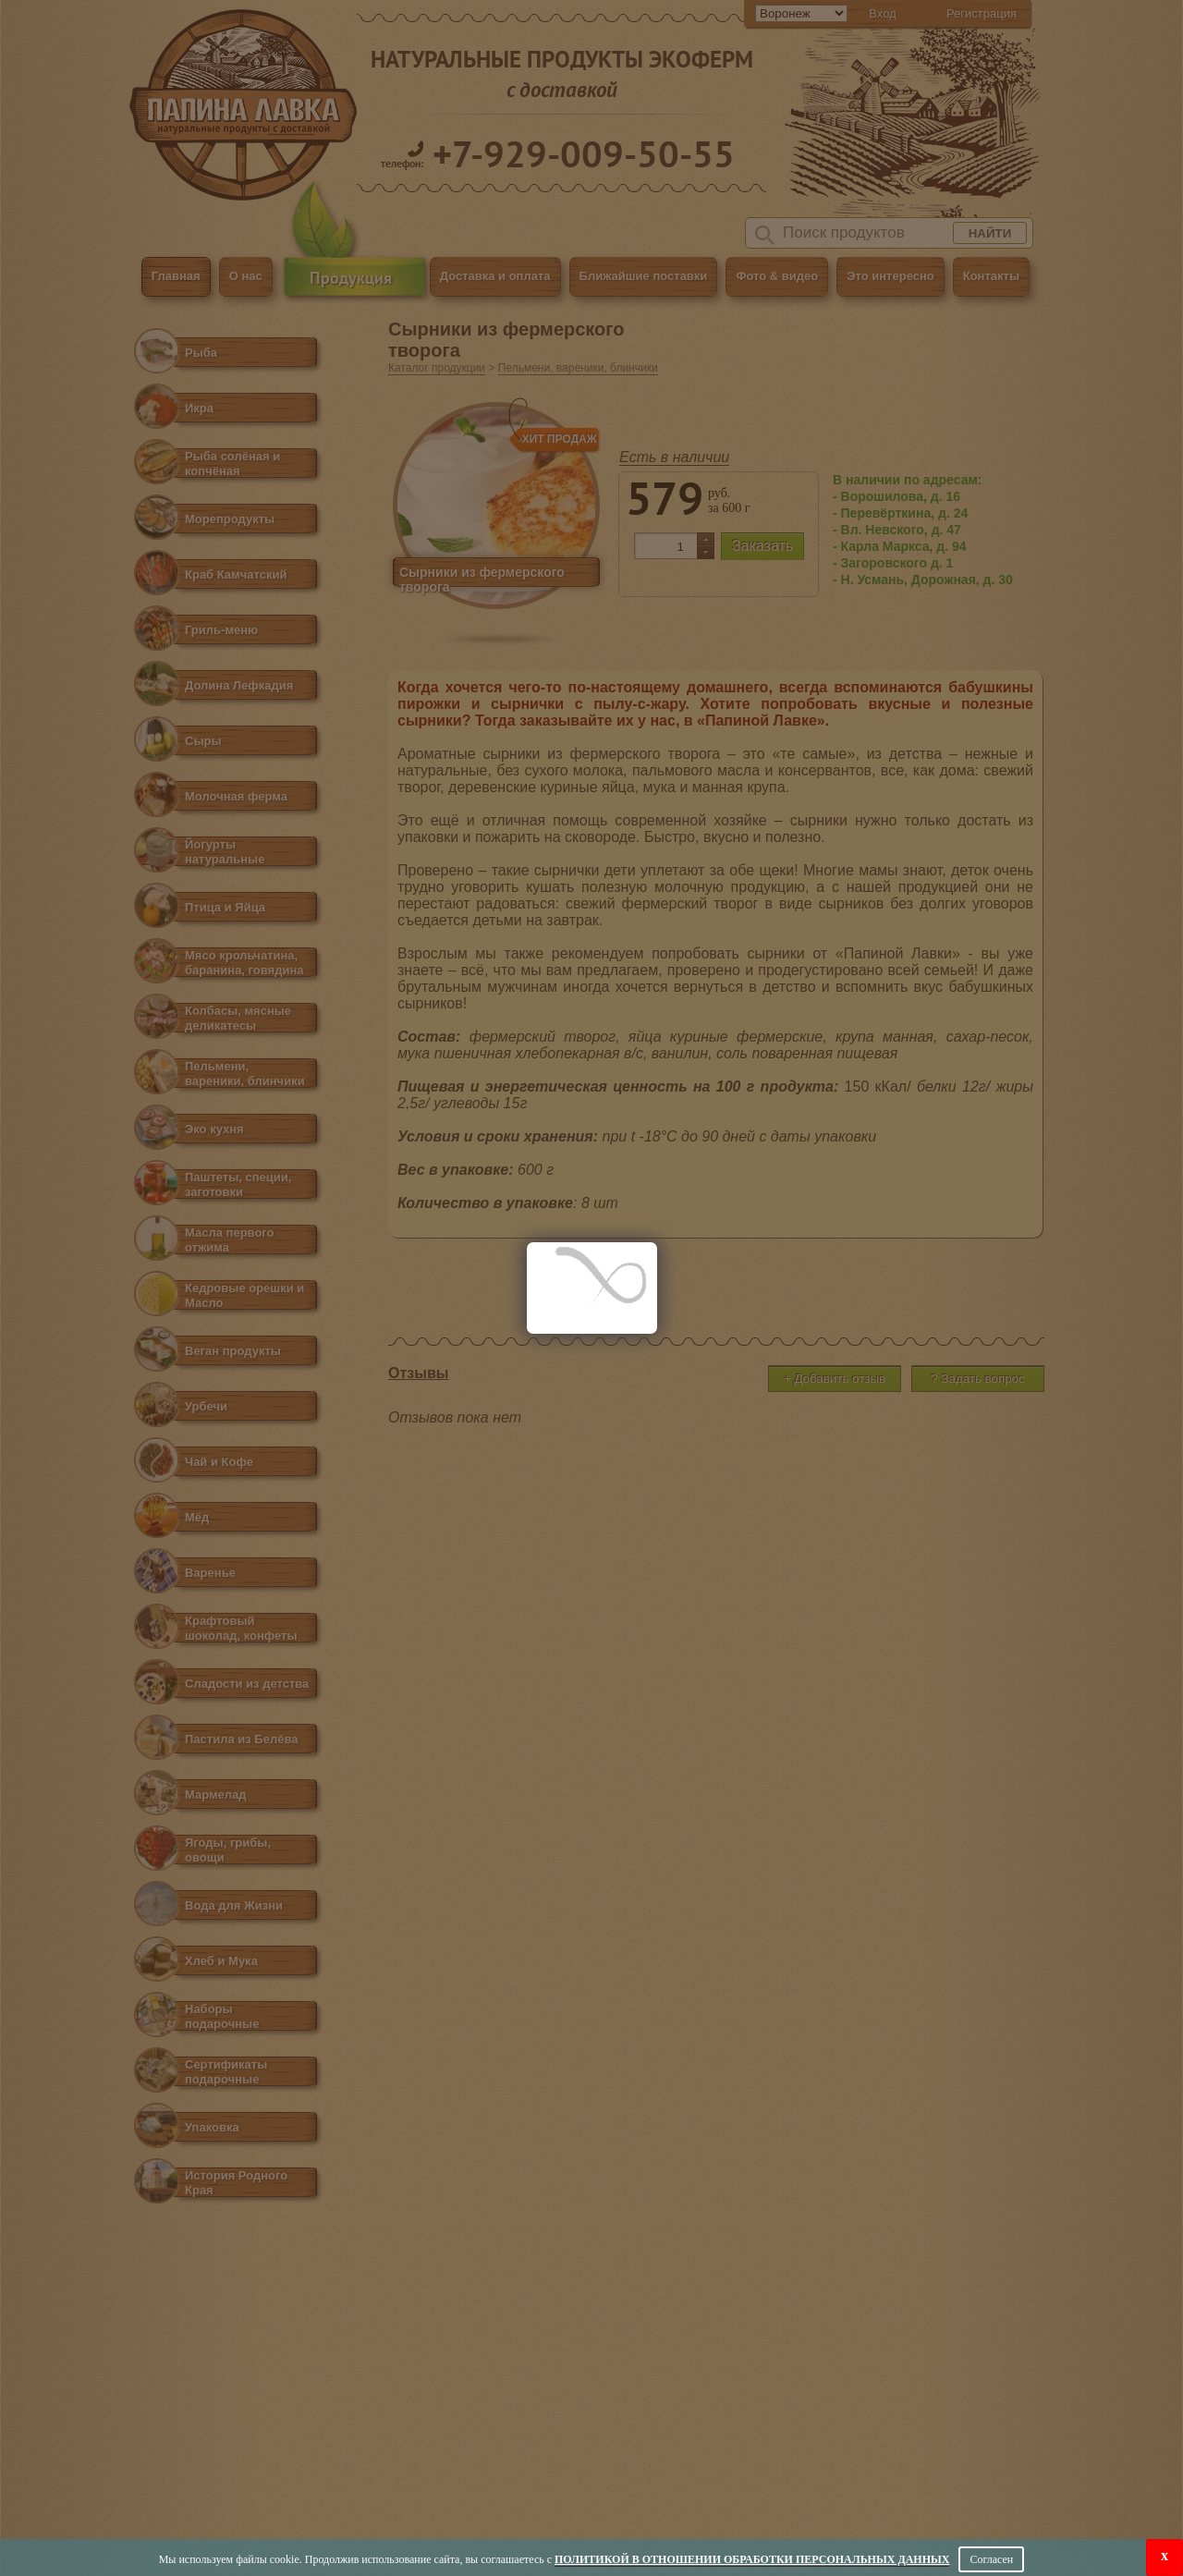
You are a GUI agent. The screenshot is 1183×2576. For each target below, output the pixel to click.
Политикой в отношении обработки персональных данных (752, 2559)
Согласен (991, 2559)
